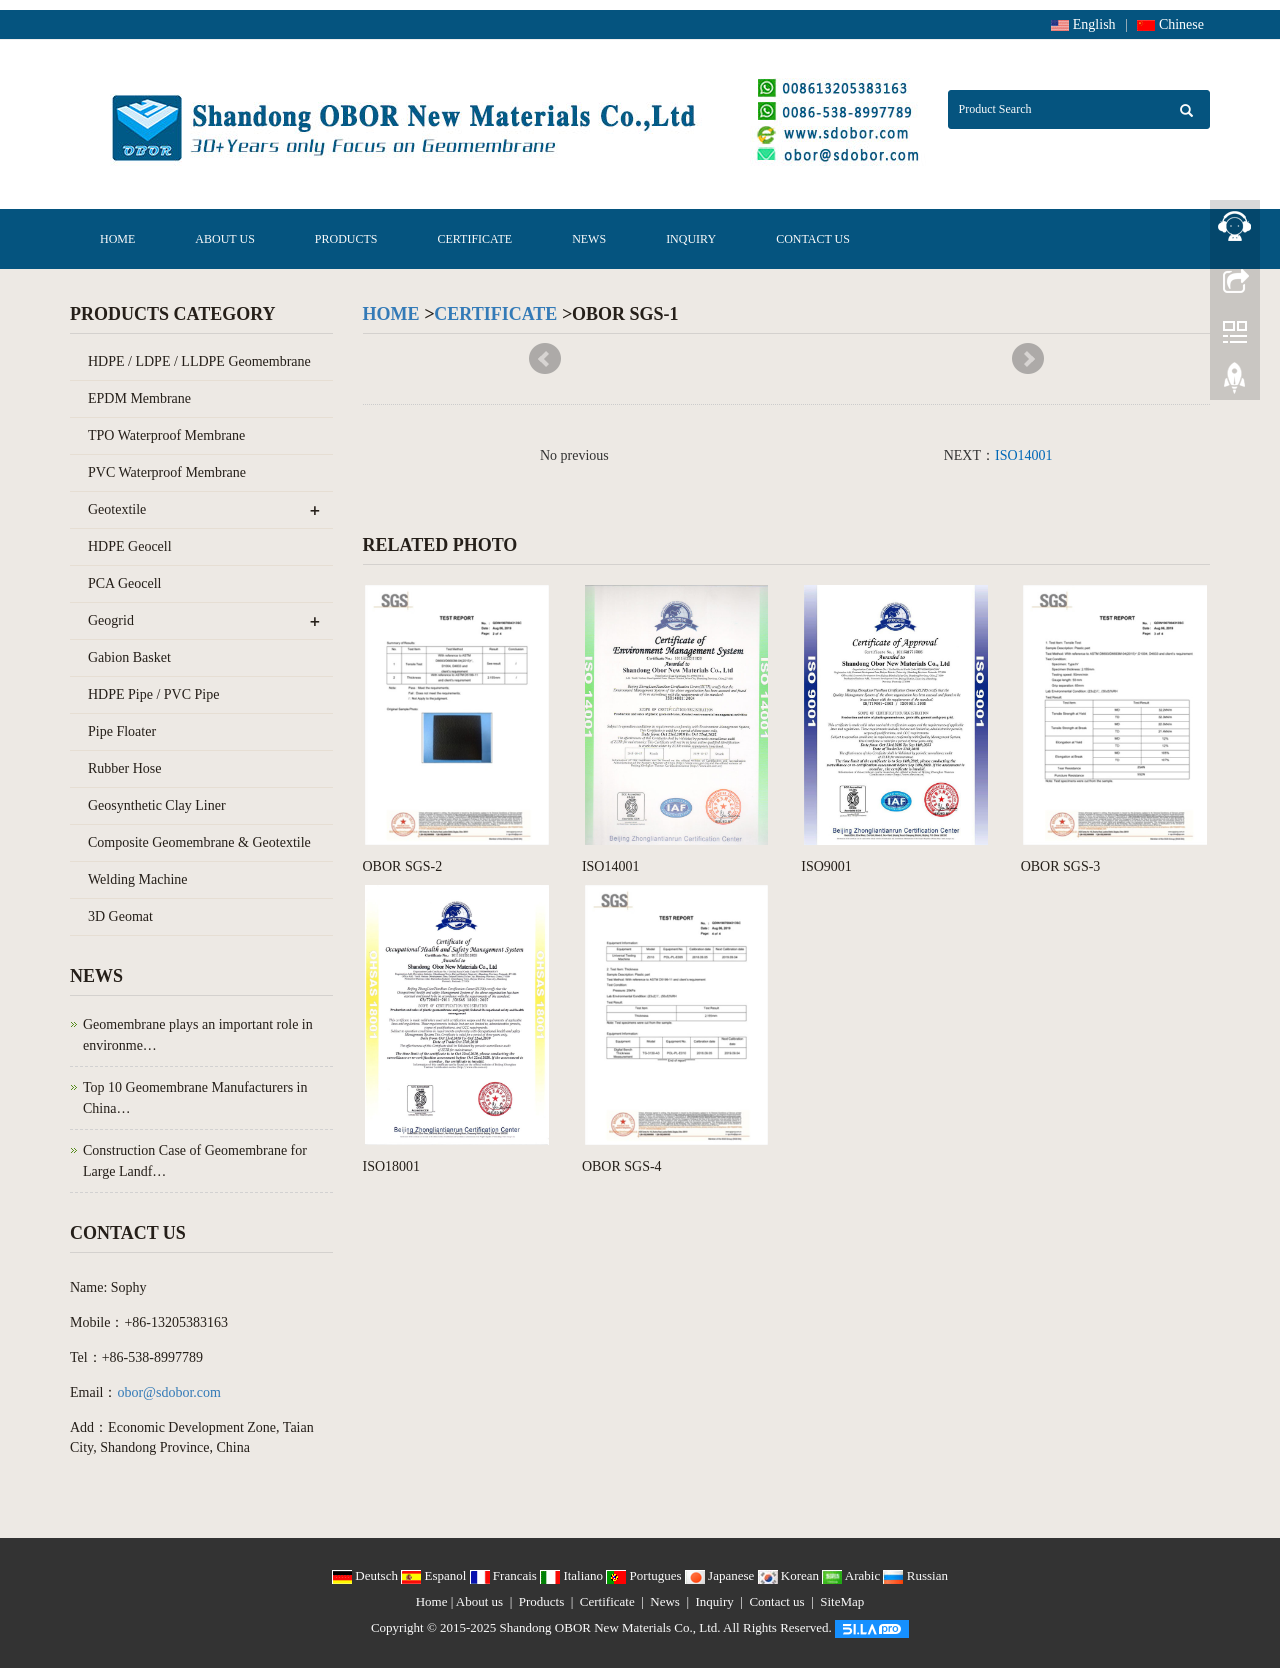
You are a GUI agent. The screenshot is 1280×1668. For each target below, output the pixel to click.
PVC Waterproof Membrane (167, 472)
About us (224, 239)
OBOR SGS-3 (1061, 866)
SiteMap (842, 1601)
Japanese (721, 1575)
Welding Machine (138, 879)
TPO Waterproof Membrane (166, 435)
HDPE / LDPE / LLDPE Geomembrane (199, 361)
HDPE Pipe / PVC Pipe (153, 694)
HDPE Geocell (130, 546)
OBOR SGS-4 (622, 1166)
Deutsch (366, 1575)
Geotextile (117, 509)
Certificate (475, 239)
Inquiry (691, 239)
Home (117, 239)
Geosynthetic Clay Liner (157, 805)
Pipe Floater (122, 731)
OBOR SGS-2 (403, 866)
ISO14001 (1024, 455)
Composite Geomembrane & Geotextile (199, 842)
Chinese (1170, 24)
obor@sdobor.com (169, 1392)
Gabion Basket (129, 657)
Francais (505, 1575)
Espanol (435, 1575)
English (1083, 24)
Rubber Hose (125, 768)
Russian (915, 1575)
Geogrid (111, 620)
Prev (545, 359)
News (589, 239)
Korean (790, 1575)
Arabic (852, 1575)
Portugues (645, 1575)
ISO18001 (392, 1166)
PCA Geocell (125, 583)
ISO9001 (826, 866)
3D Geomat (120, 916)
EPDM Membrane (139, 398)
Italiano (573, 1575)
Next (1028, 359)
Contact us (813, 239)
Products (346, 239)
